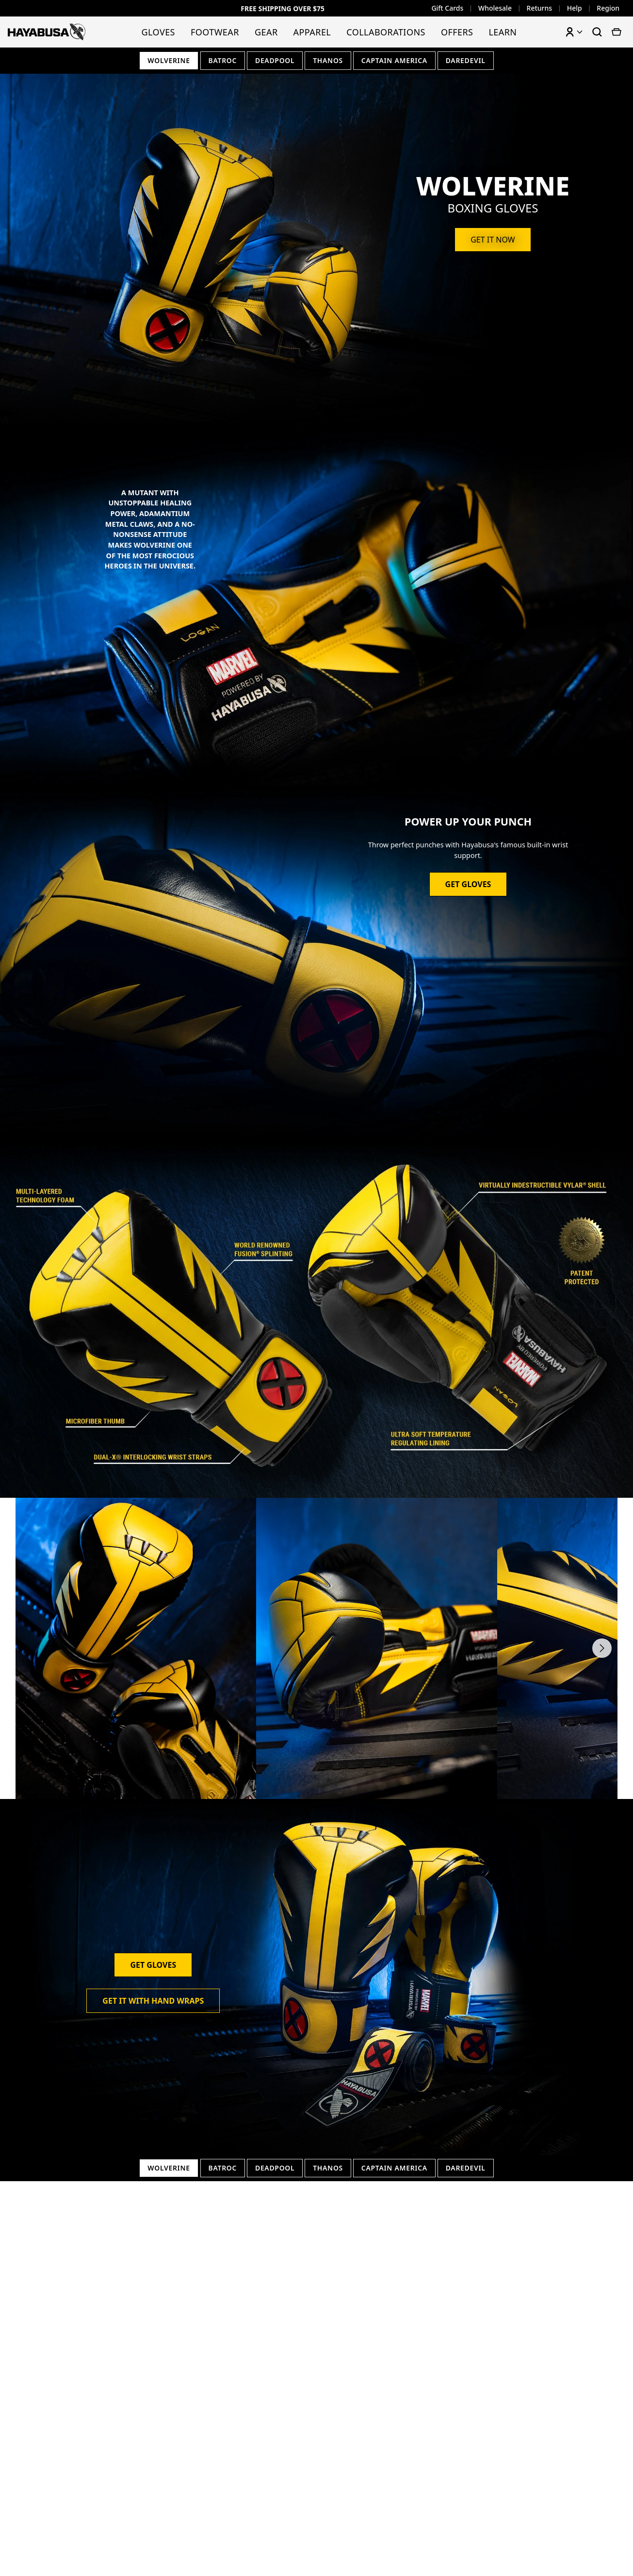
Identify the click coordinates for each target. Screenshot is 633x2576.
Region (608, 8)
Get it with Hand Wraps (153, 2000)
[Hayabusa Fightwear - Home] (46, 31)
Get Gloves (468, 884)
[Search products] (597, 32)
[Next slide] (602, 1648)
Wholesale (495, 8)
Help (574, 8)
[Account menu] (573, 32)
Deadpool (275, 60)
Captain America (394, 60)
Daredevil (466, 60)
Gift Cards (447, 8)
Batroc (222, 60)
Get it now (493, 239)
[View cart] (616, 32)
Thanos (328, 60)
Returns (539, 8)
